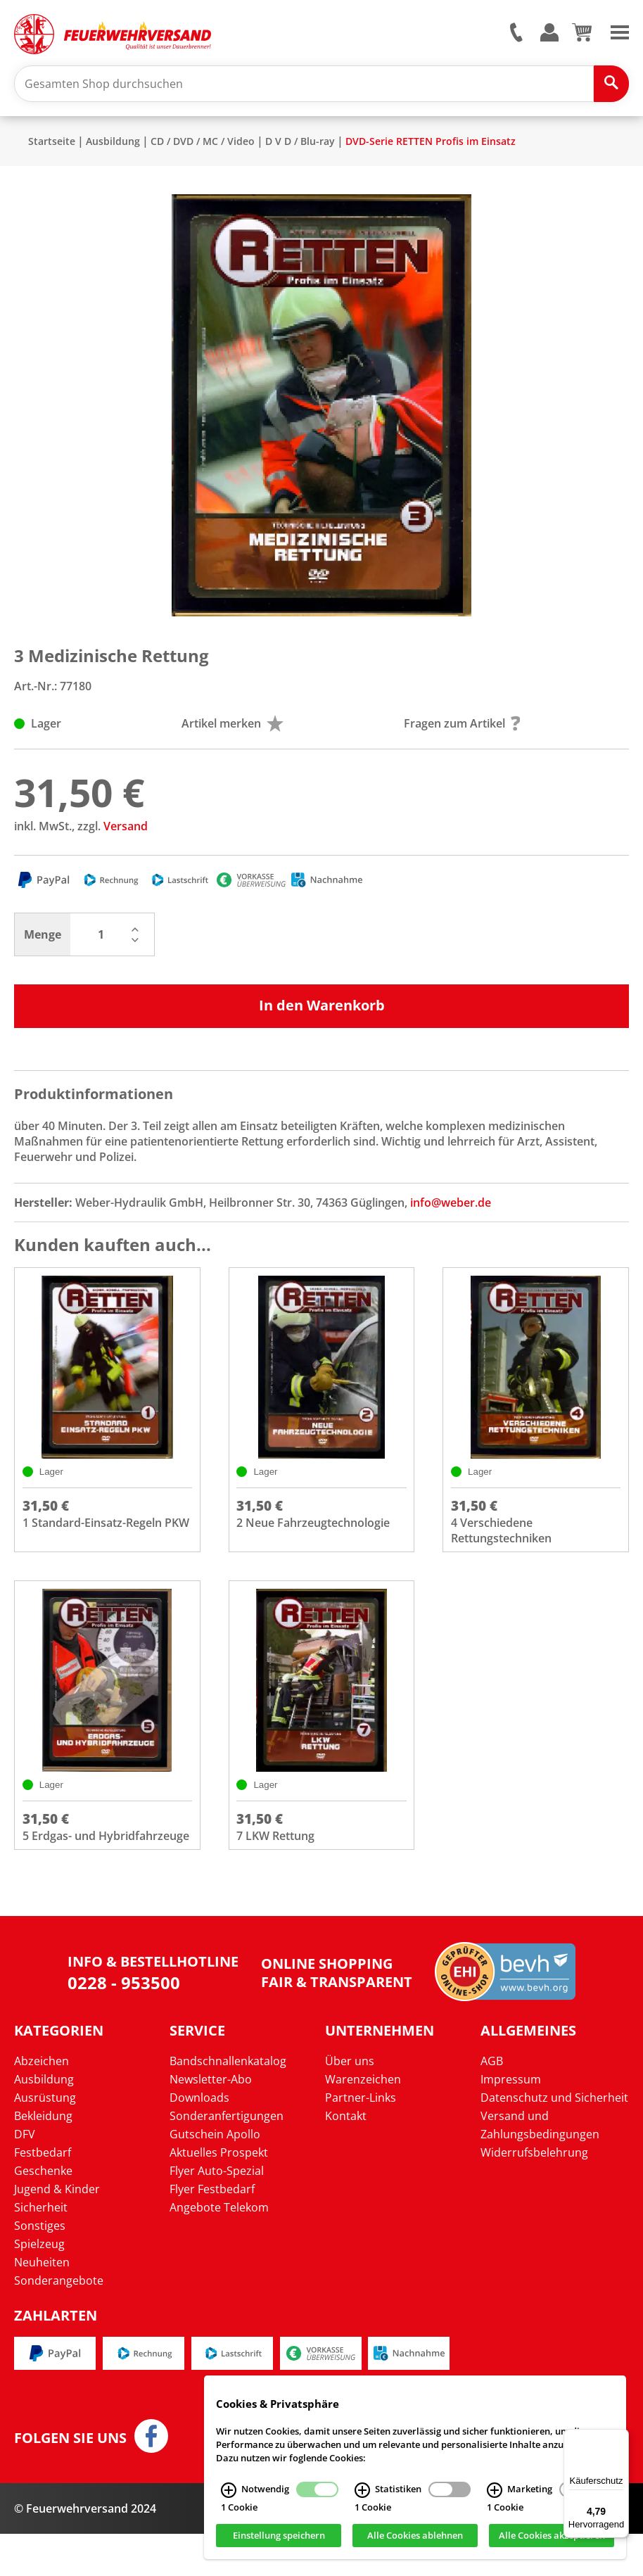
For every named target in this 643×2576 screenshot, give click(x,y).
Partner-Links (360, 2139)
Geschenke (43, 2213)
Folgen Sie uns (70, 2480)
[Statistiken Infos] (362, 2490)
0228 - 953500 (124, 2024)
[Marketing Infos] (494, 2490)
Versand (125, 833)
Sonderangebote (58, 2322)
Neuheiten (42, 2304)
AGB (491, 2103)
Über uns (349, 2103)
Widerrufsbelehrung (534, 2194)
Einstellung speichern (279, 2536)
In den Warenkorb (322, 1012)
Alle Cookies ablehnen (415, 2536)
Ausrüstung (45, 2139)
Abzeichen (41, 2103)
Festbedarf (42, 2194)
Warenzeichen (363, 2121)
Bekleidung (43, 2158)
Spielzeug (39, 2286)
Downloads (199, 2139)
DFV (24, 2176)
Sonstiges (39, 2268)
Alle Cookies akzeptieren (552, 2536)
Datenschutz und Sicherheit (554, 2139)
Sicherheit (41, 2249)
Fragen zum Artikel (462, 730)
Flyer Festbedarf (212, 2231)
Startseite (51, 148)
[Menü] (620, 2437)
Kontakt (346, 2158)
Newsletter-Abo (211, 2121)
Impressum (510, 2121)
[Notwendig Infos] (228, 2490)
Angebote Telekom (219, 2249)
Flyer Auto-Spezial (217, 2213)
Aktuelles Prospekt (219, 2194)
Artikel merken (233, 730)
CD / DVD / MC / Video (203, 148)
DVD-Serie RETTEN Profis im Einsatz (430, 148)
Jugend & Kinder (57, 2231)
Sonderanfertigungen (227, 2158)
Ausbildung (113, 148)
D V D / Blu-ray (300, 148)
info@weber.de (450, 1209)
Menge (42, 941)
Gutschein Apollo (215, 2176)
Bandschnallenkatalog (228, 2103)
